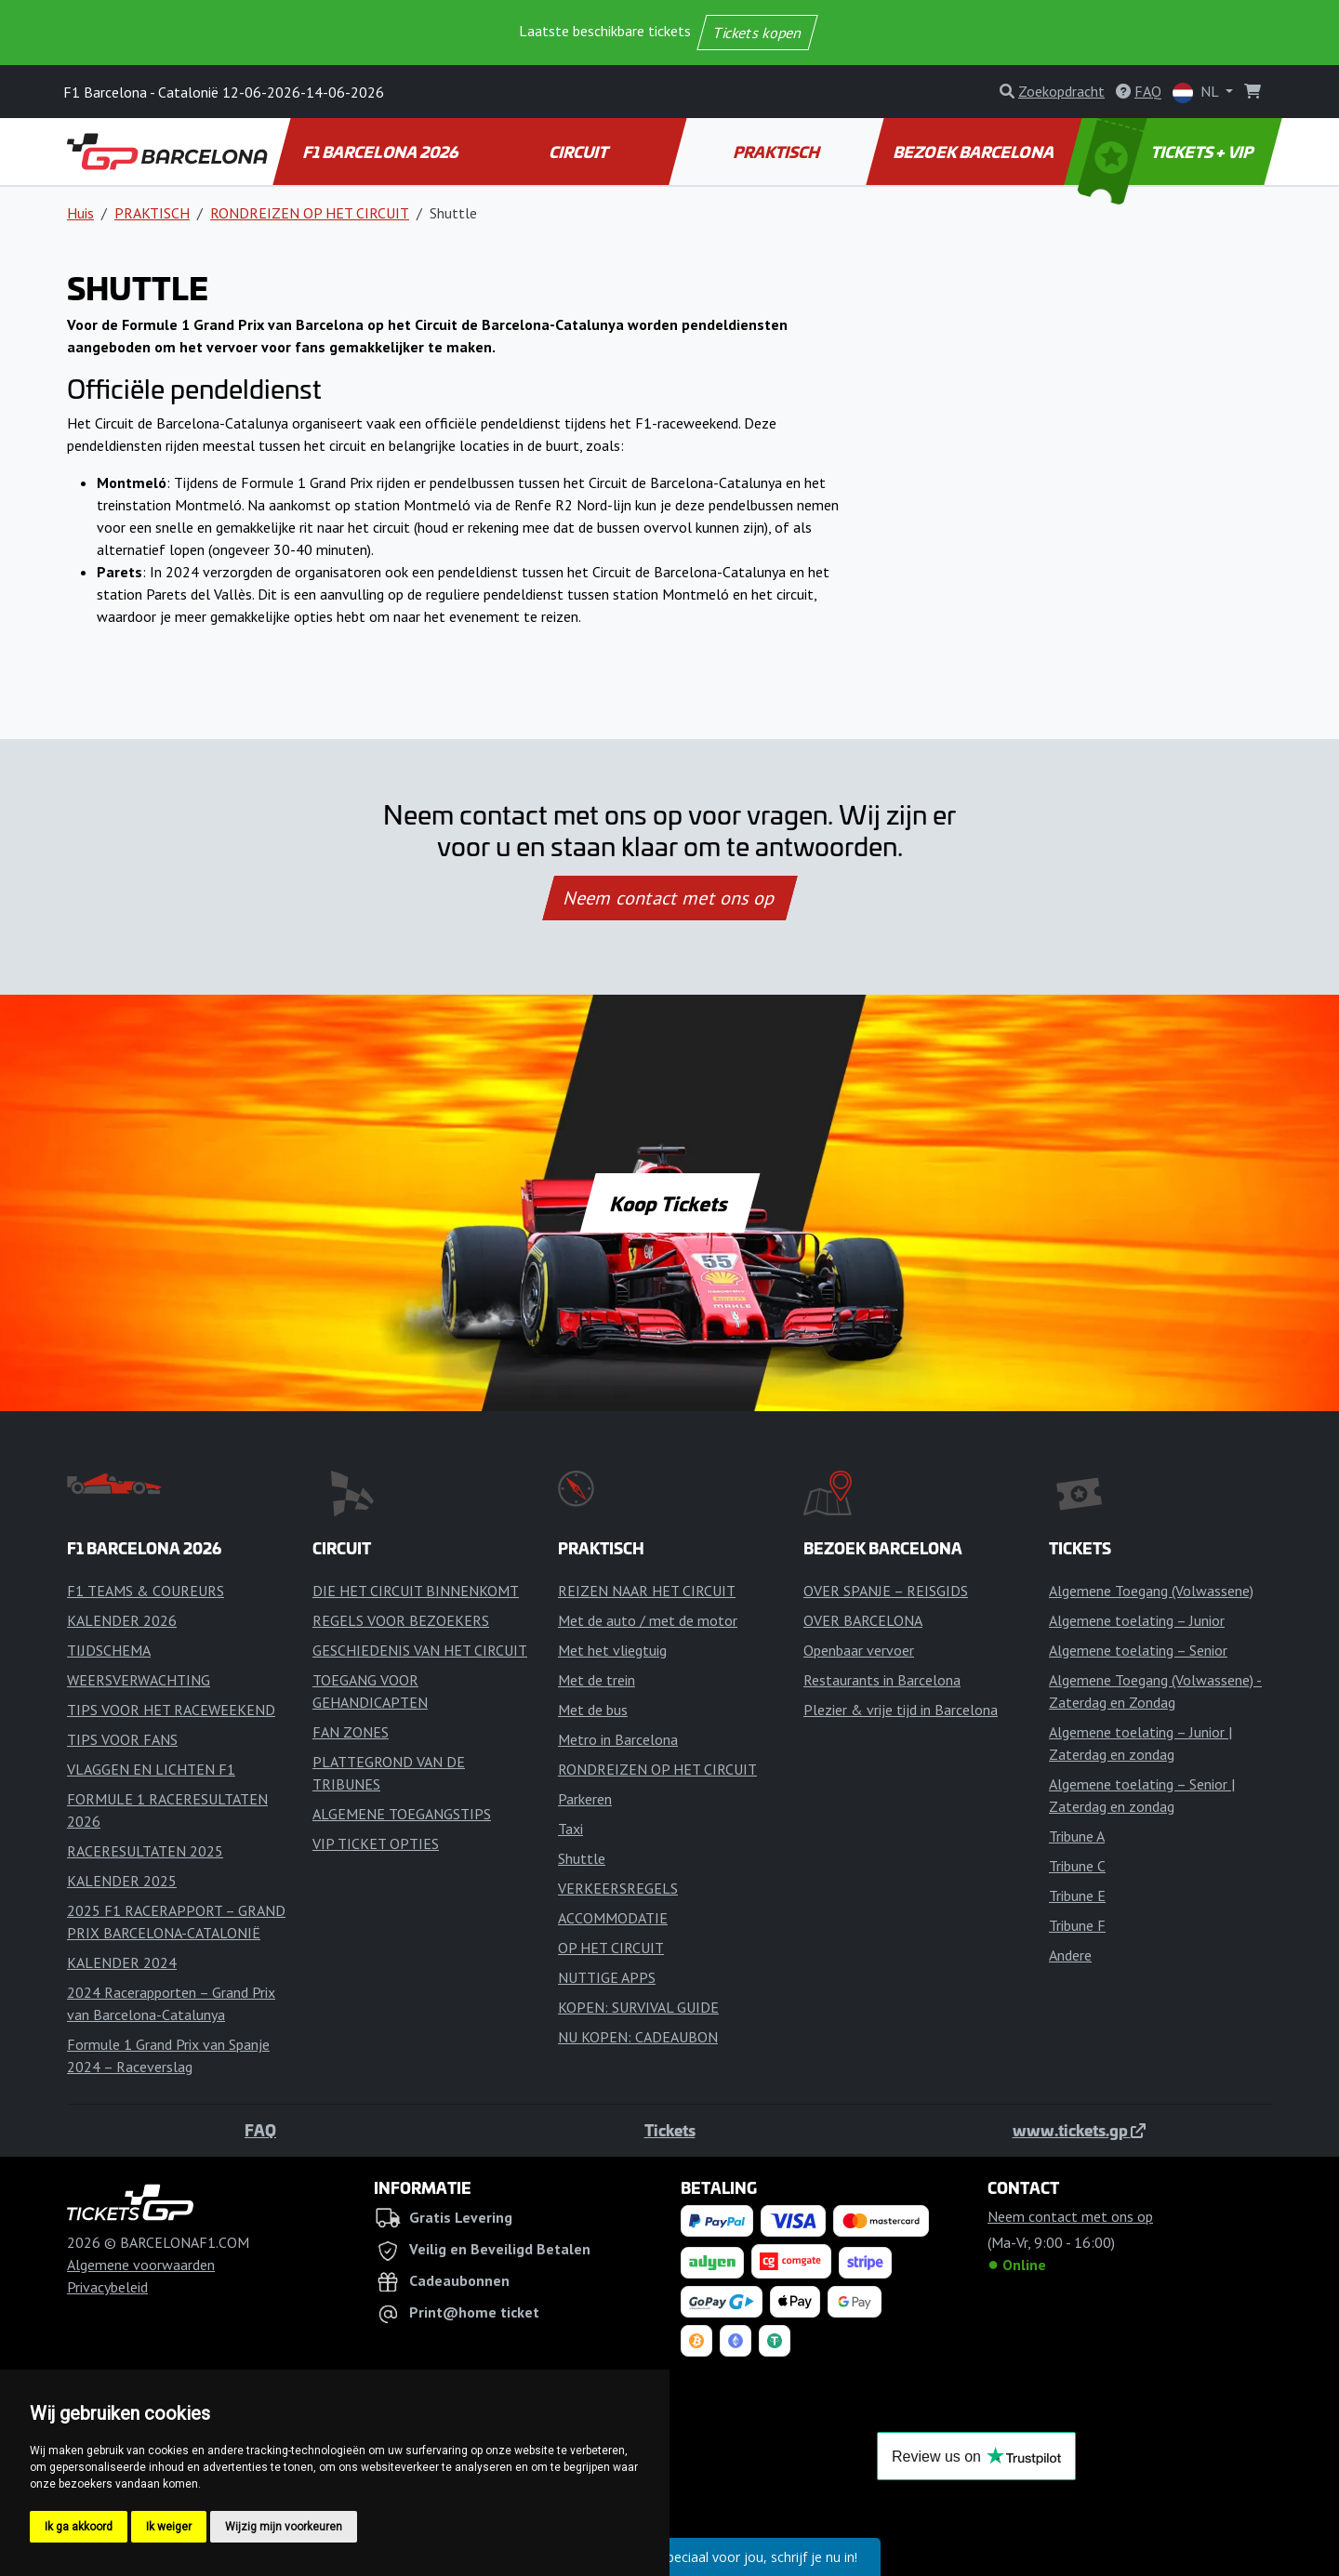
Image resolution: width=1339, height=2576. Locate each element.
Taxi (570, 1828)
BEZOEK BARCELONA (975, 151)
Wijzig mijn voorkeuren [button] (283, 2526)
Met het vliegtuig (612, 1650)
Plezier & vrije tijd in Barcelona (900, 1709)
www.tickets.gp (1079, 2130)
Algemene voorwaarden (141, 2264)
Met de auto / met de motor (647, 1620)
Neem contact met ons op (669, 898)
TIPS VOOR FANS (122, 1739)
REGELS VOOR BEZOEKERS (400, 1620)
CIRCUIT (579, 151)
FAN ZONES (350, 1732)
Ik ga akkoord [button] (79, 2526)
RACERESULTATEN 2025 (145, 1851)
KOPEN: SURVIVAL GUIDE (638, 2007)
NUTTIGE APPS (607, 1977)
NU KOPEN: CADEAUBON (638, 2037)
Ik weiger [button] (169, 2526)
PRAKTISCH (777, 151)
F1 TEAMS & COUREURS (145, 1590)
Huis (80, 213)
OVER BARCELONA (862, 1620)
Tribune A (1077, 1836)
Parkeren (585, 1799)
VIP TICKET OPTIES (375, 1843)
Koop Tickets (669, 1203)
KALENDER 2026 (122, 1620)
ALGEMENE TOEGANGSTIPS (401, 1813)
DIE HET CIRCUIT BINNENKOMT (415, 1590)
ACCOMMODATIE (613, 1918)
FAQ (260, 2130)
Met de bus (593, 1709)
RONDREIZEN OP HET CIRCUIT (309, 213)
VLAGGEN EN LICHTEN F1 (151, 1769)
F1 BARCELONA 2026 (381, 151)
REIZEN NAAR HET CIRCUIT (647, 1590)
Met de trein (596, 1680)
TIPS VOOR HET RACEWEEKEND (171, 1709)
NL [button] (1197, 92)
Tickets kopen (757, 32)
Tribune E (1077, 1895)
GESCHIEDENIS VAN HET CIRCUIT (419, 1650)
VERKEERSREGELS (618, 1888)
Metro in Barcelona (618, 1739)
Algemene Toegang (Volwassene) (1151, 1590)
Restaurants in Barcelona (882, 1680)
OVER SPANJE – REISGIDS (885, 1590)
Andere (1070, 1955)
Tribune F (1077, 1925)
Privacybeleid (107, 2287)
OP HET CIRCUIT (611, 1947)
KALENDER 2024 (122, 1962)
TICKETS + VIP (1167, 151)
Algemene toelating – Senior (1138, 1650)
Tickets (670, 2130)
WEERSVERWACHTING (138, 1680)
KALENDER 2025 (122, 1880)
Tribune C (1077, 1865)
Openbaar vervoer (858, 1650)
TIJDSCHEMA (109, 1650)
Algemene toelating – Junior (1137, 1620)
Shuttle (581, 1858)
